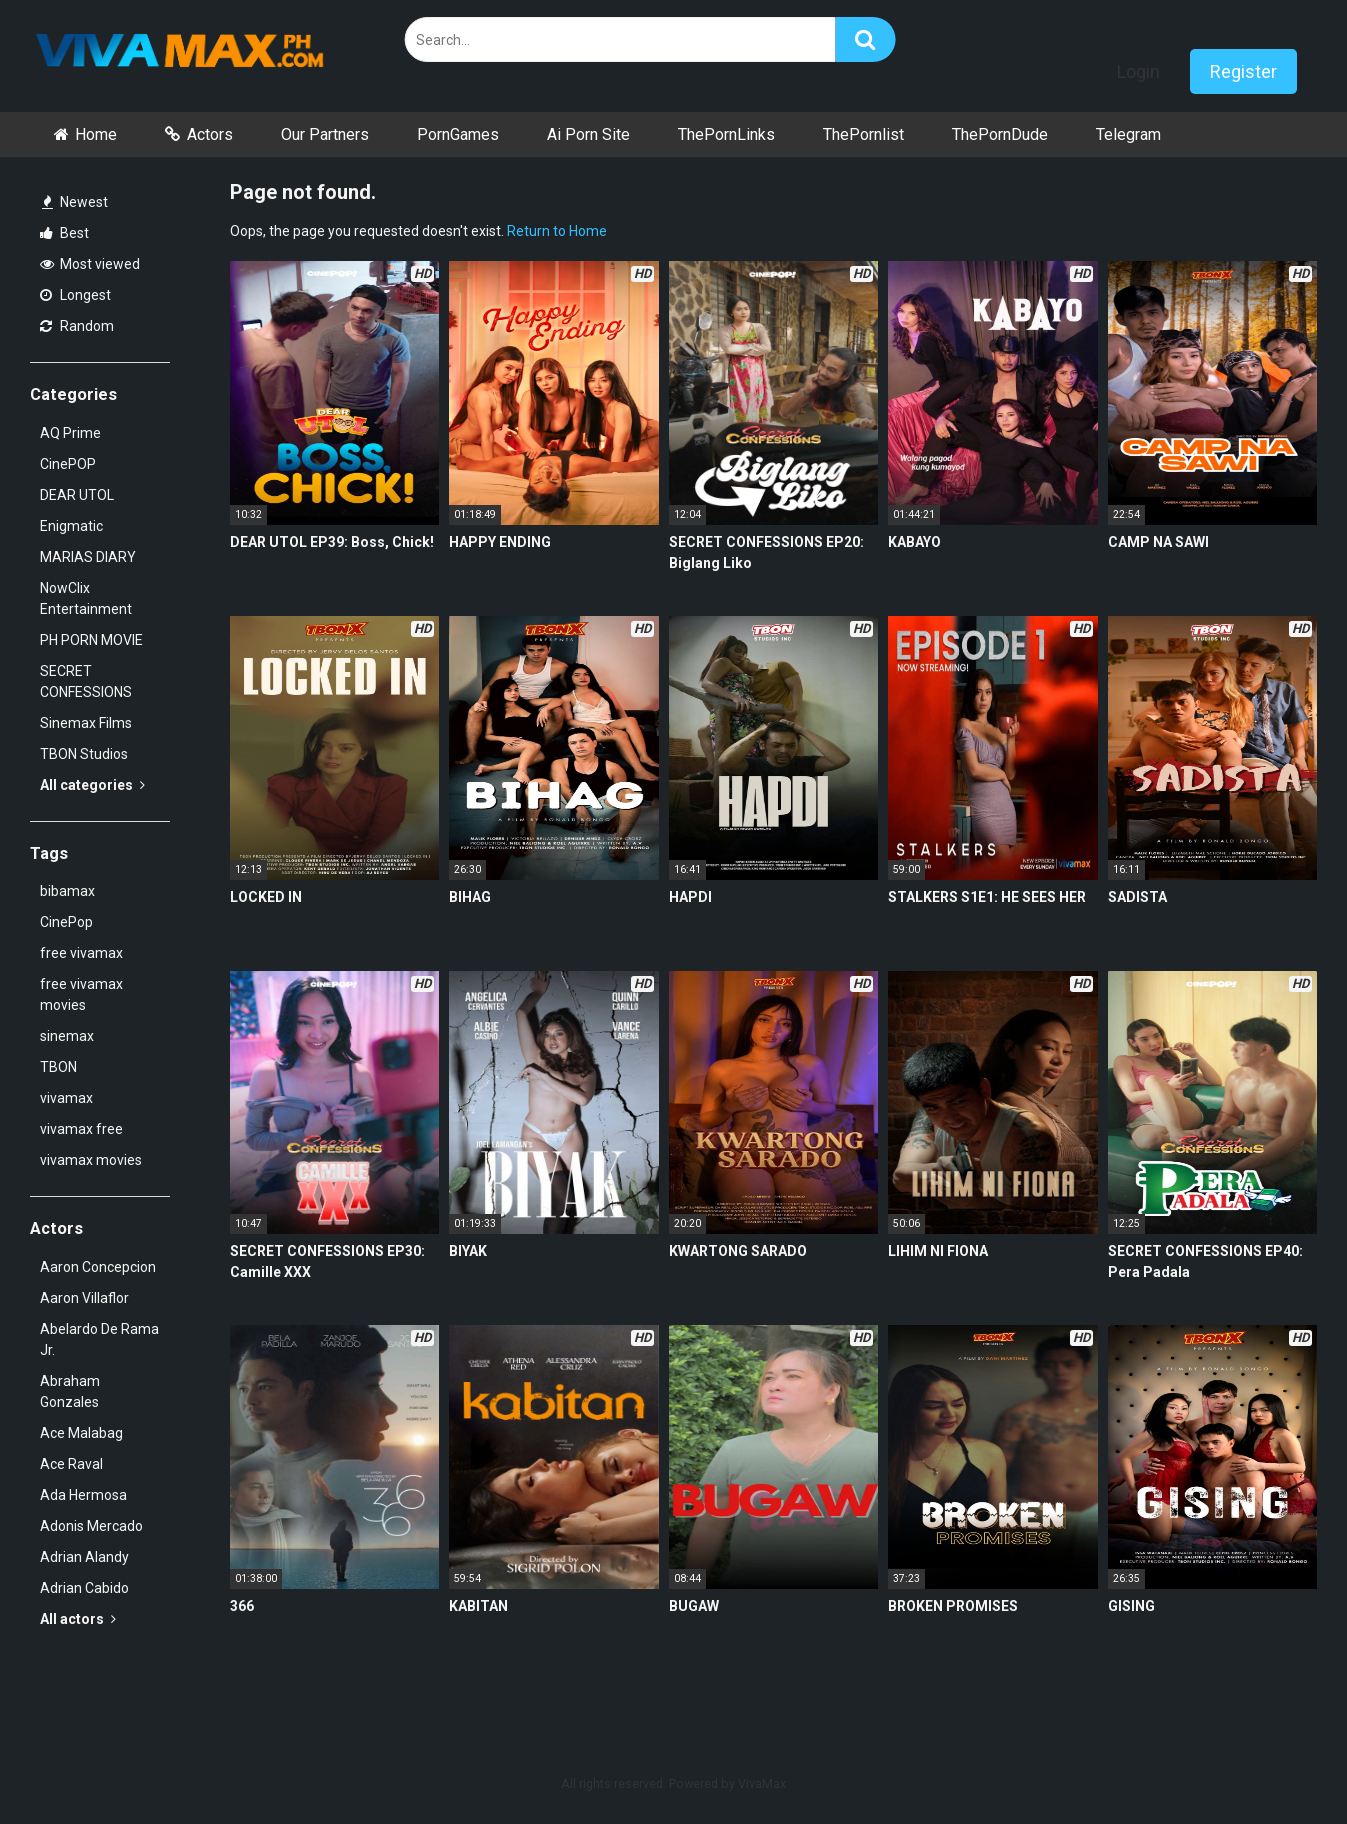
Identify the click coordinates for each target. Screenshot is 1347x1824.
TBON (58, 1067)
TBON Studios (84, 754)
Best (64, 233)
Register (1243, 71)
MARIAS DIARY (88, 557)
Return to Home (557, 231)
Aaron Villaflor (84, 1298)
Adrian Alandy (84, 1557)
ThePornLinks (726, 134)
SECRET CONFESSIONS (86, 681)
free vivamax (81, 953)
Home (96, 134)
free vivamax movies (81, 994)
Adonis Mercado (91, 1526)
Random (77, 326)
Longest (75, 295)
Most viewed (90, 264)
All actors (78, 1619)
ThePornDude (1000, 134)
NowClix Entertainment (86, 598)
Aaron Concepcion (98, 1267)
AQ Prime (70, 433)
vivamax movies (91, 1160)
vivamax (66, 1098)
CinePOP (68, 464)
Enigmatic (71, 526)
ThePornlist (863, 134)
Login (1138, 71)
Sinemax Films (86, 723)
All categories (92, 785)
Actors (210, 134)
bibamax (67, 891)
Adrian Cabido (84, 1588)
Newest (75, 202)
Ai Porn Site (588, 134)
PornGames (458, 134)
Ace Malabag (81, 1433)
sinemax (67, 1036)
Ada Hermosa (83, 1495)
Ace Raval (71, 1464)
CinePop (66, 922)
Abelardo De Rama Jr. (99, 1339)
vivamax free (81, 1129)
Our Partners (325, 134)
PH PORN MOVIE (91, 640)
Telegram (1128, 134)
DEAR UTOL (77, 495)
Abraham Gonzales (70, 1391)
